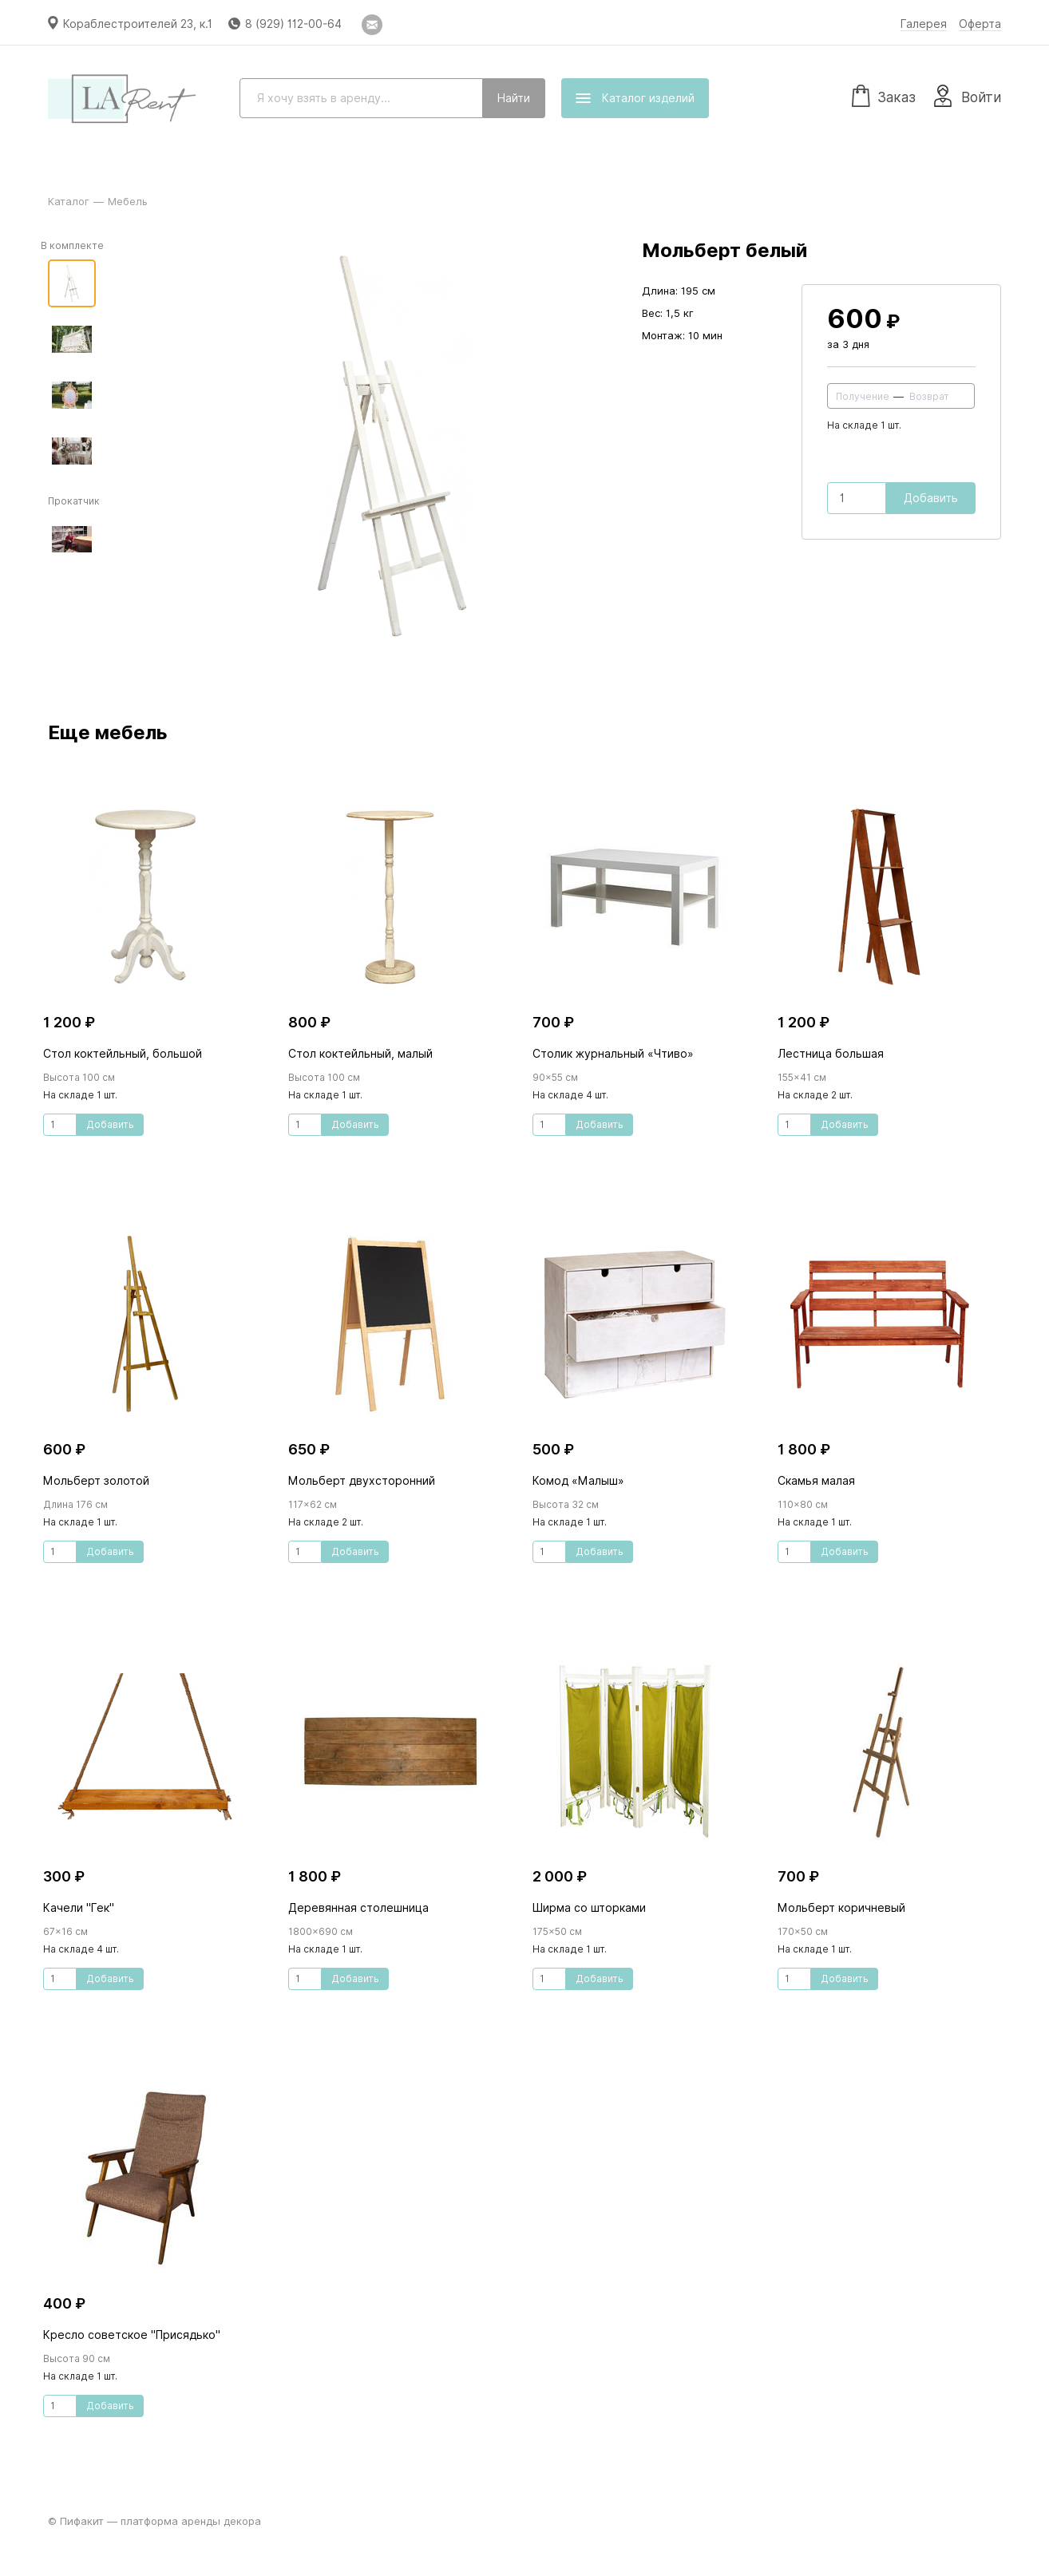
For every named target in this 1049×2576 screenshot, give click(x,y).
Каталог (68, 201)
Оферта (980, 24)
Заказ (884, 95)
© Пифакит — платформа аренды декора (154, 2521)
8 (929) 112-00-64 (293, 24)
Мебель (128, 201)
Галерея (924, 24)
